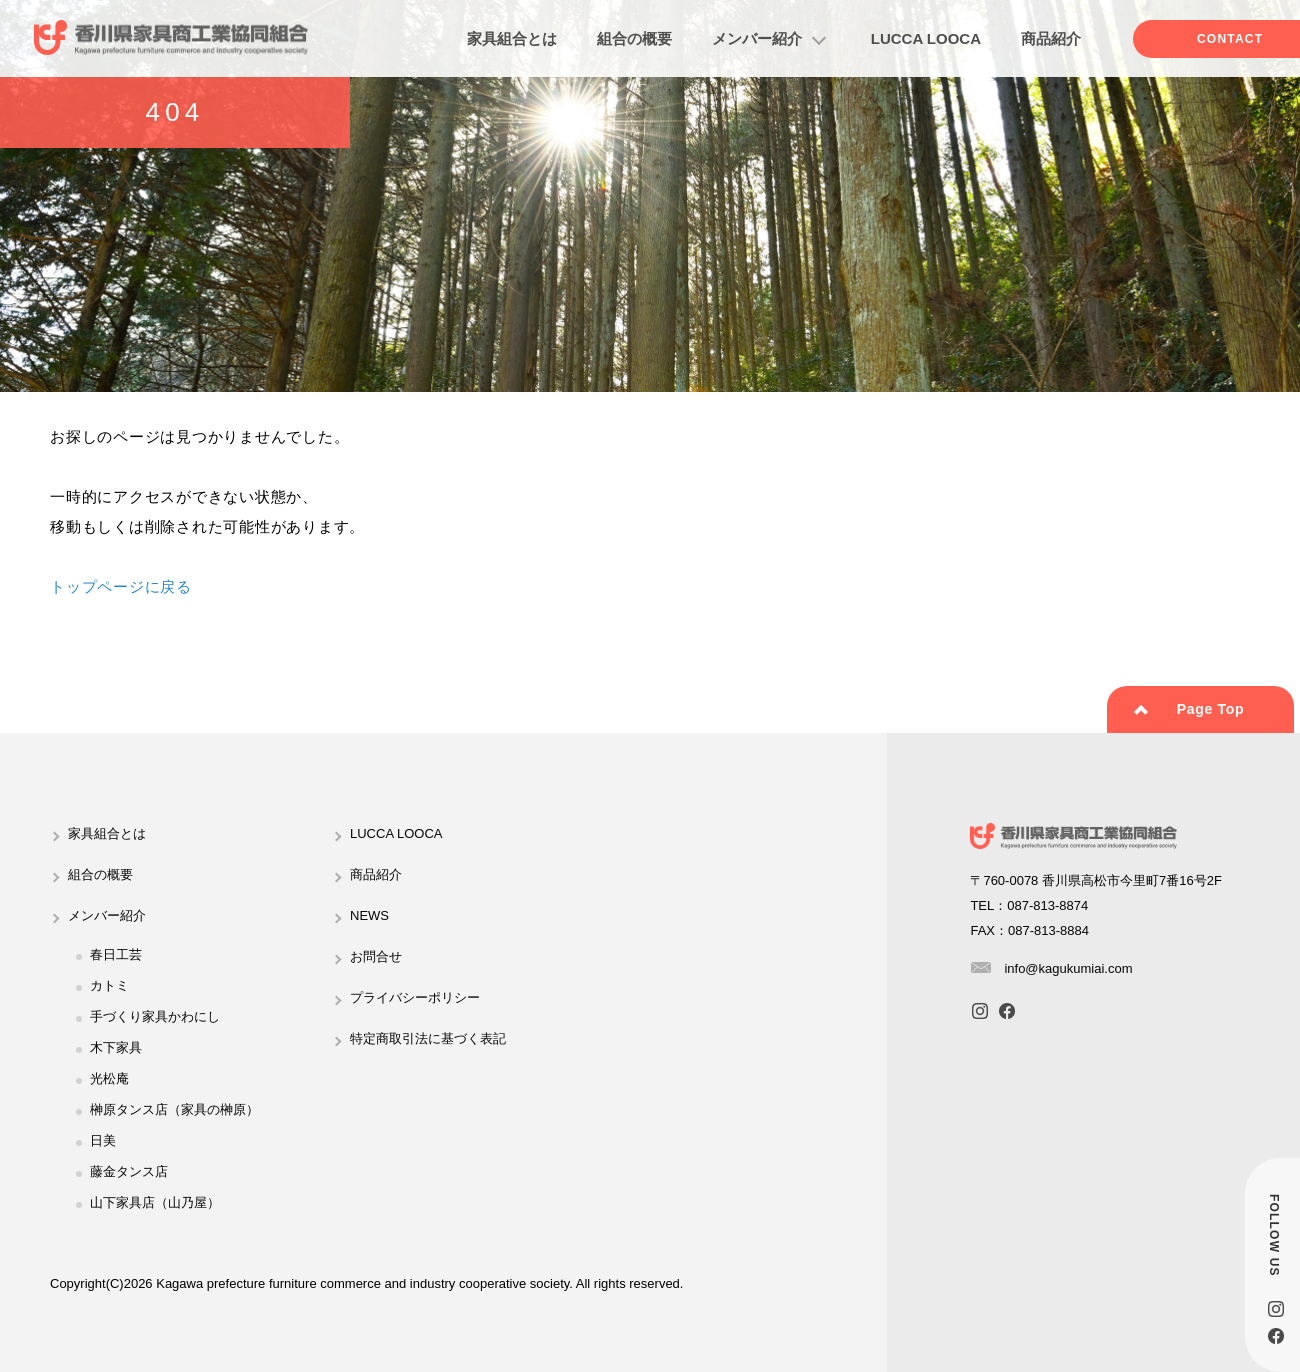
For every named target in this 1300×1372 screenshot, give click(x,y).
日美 (103, 1140)
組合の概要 (634, 38)
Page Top (1211, 709)
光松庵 (109, 1078)
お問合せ (376, 956)
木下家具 (116, 1047)
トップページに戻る (121, 586)
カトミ (109, 985)
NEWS (369, 915)
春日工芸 (116, 954)
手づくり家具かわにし (155, 1016)
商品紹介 (1051, 38)
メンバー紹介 (757, 38)
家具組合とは (512, 38)
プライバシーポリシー (415, 997)
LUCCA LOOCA (926, 38)
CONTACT (1230, 39)
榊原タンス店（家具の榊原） (174, 1109)
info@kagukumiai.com (1068, 968)
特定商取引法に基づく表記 (428, 1038)
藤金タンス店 (129, 1171)
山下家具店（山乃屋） (155, 1202)
